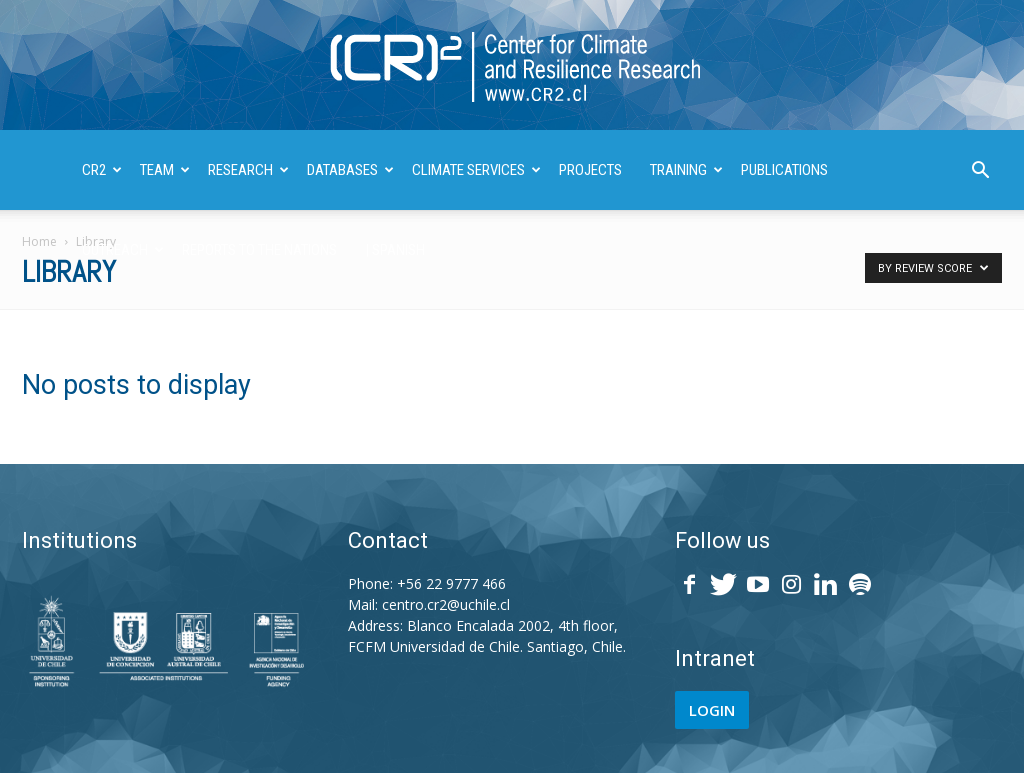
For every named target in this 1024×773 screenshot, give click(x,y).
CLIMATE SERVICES (476, 170)
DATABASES (350, 170)
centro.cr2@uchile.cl (446, 604)
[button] (980, 172)
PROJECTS (590, 170)
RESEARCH (248, 170)
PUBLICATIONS (784, 170)
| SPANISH (395, 250)
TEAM (165, 170)
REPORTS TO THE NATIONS (259, 250)
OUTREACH (123, 250)
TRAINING (686, 170)
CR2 (102, 170)
